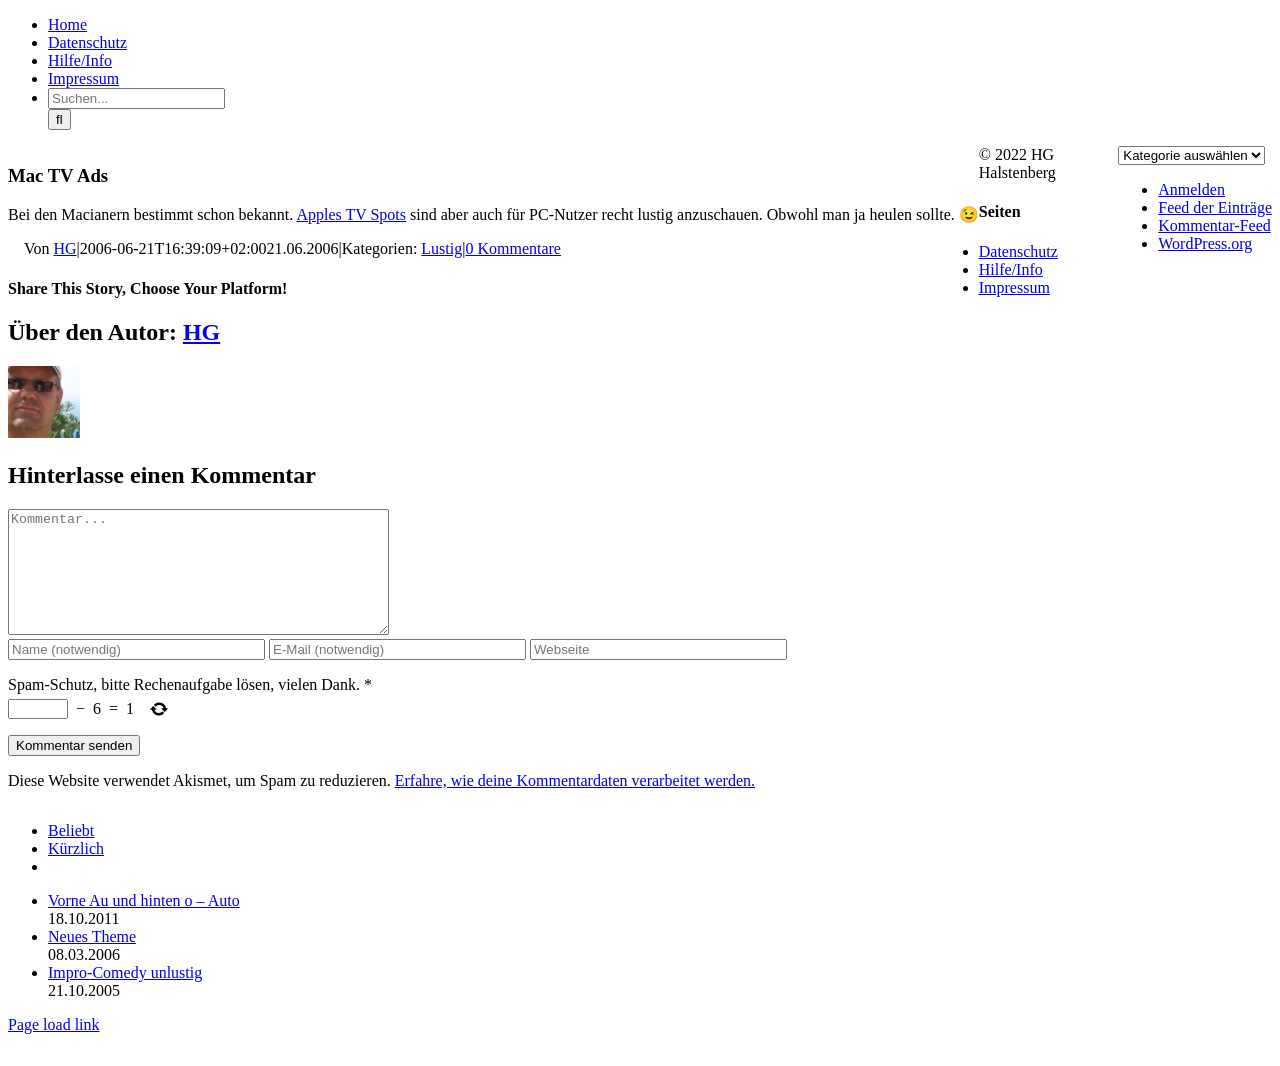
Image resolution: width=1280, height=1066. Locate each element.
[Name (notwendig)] (136, 673)
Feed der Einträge (1215, 207)
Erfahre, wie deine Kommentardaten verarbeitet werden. (575, 804)
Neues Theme (92, 960)
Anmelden (1191, 189)
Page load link (54, 1048)
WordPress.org (1205, 243)
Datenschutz (1018, 251)
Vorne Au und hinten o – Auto (144, 924)
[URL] (658, 673)
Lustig (441, 248)
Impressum (1014, 287)
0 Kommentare (513, 248)
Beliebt (71, 854)
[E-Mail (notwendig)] (397, 673)
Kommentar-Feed (1214, 225)
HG (65, 248)
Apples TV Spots (351, 214)
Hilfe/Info (1011, 269)
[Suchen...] (136, 98)
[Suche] (59, 119)
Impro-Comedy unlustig (125, 996)
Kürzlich (76, 872)
